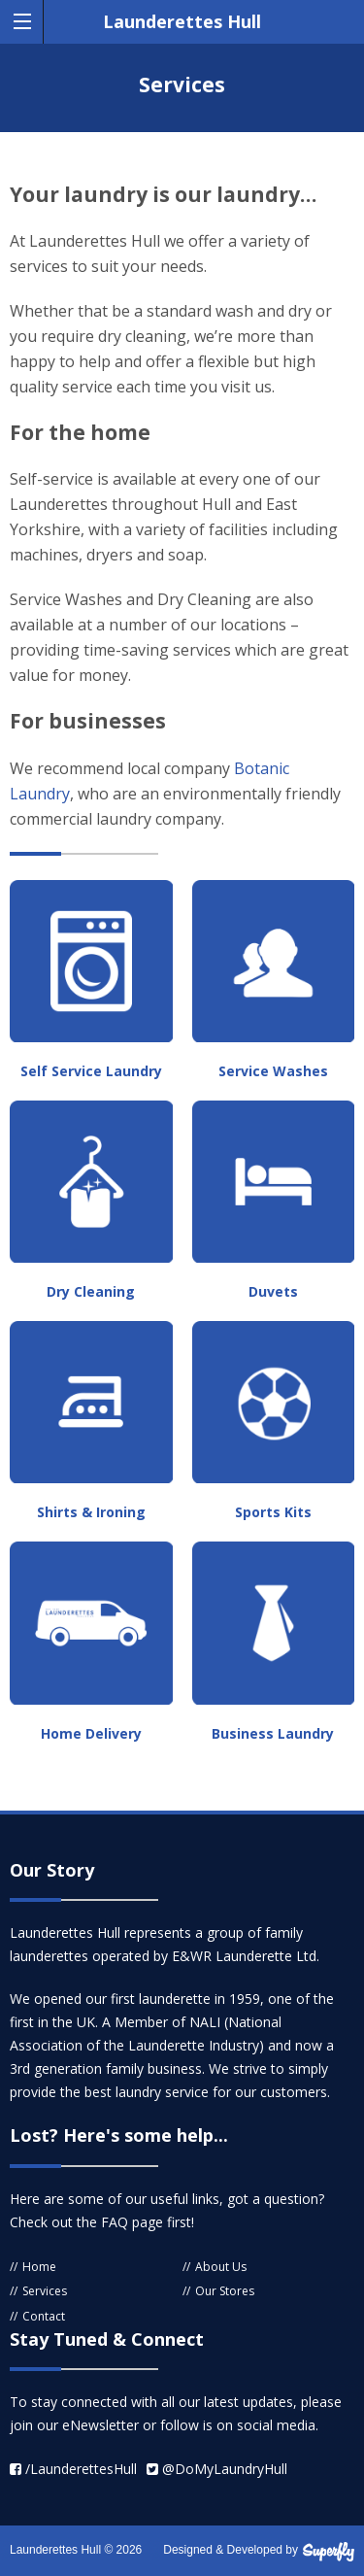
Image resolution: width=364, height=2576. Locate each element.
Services (44, 2291)
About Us (221, 2266)
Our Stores (224, 2291)
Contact (43, 2316)
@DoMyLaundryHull (217, 2468)
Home (39, 2266)
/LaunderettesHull (73, 2468)
